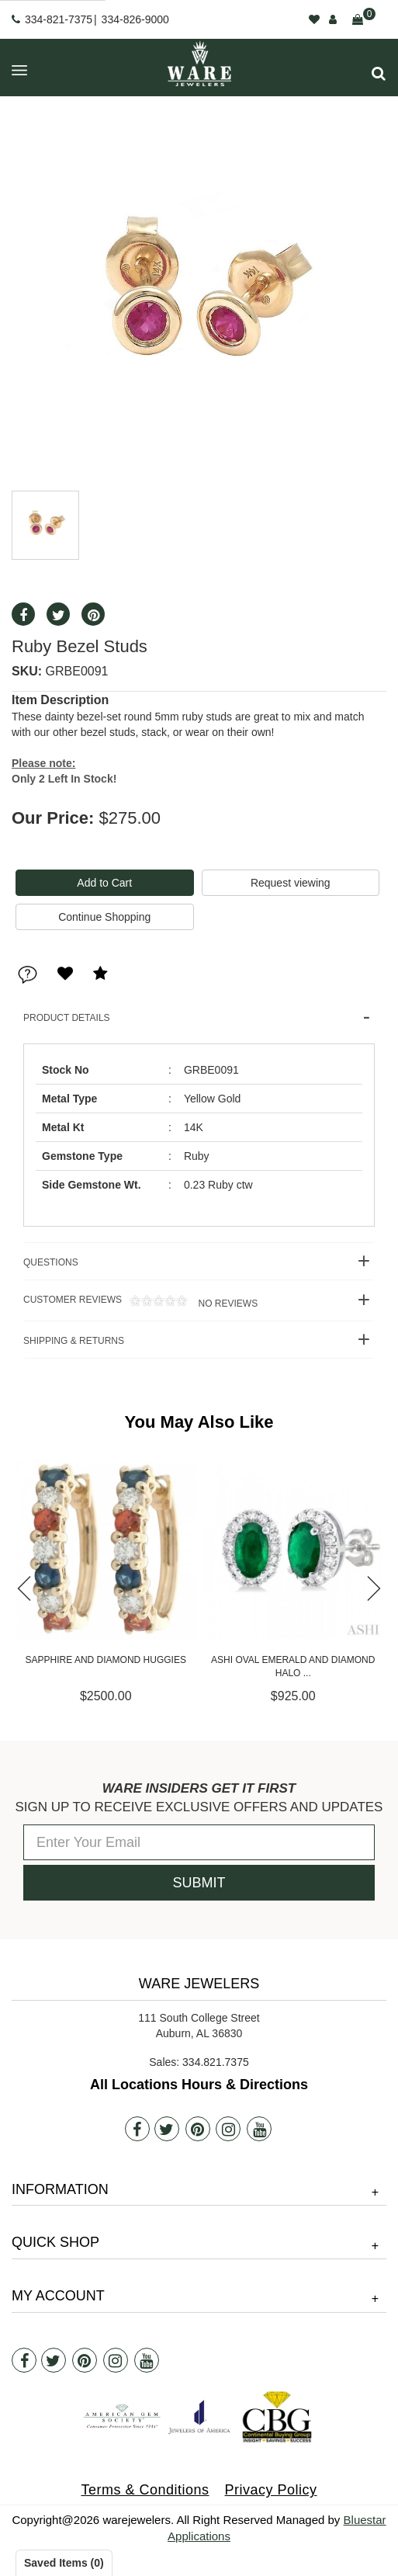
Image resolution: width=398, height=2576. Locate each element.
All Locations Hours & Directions (199, 2084)
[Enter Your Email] (199, 1842)
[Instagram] (228, 2128)
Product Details (66, 1017)
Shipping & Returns (73, 1340)
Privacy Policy (271, 2490)
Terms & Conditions (145, 2490)
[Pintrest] (197, 2128)
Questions (50, 1262)
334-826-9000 (135, 19)
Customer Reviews (140, 1301)
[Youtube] (259, 2128)
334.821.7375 (215, 2062)
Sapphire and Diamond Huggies (149, 1659)
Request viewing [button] (291, 883)
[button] (378, 73)
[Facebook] (137, 2128)
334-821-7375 (58, 19)
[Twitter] (166, 2128)
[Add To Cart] (105, 883)
